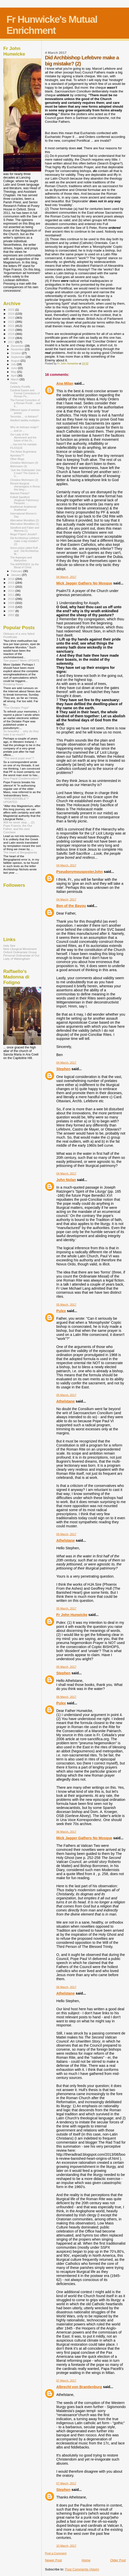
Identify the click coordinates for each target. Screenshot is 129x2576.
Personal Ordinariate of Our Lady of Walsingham (21, 957)
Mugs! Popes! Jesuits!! (23, 534)
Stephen (63, 1069)
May (14, 371)
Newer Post (53, 2560)
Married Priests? (20, 493)
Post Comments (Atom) (82, 2569)
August (16, 360)
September (18, 356)
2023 (11, 317)
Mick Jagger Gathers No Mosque (84, 583)
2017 (11, 342)
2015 (11, 582)
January (16, 574)
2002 (11, 615)
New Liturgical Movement (20, 948)
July (14, 364)
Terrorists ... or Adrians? (24, 416)
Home (86, 2560)
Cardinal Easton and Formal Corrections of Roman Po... (25, 393)
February (17, 571)
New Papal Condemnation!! (21, 778)
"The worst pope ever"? (18, 758)
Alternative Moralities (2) (24, 520)
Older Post (118, 2560)
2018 (11, 337)
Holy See (9, 945)
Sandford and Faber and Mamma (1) (24, 529)
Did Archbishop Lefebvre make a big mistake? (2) (24, 541)
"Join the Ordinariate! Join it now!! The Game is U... (25, 473)
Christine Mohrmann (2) (24, 479)
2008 (11, 606)
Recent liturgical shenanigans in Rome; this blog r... (25, 486)
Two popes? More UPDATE (21, 660)
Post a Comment (55, 2553)
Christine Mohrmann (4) (24, 462)
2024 (11, 313)
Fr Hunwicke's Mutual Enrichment (52, 25)
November (18, 349)
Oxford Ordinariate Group (20, 952)
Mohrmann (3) (18, 466)
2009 (11, 602)
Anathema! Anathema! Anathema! (23, 508)
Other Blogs (17, 458)
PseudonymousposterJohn (79, 872)
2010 (11, 598)
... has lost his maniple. (23, 444)
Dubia (13, 382)
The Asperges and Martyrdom (21, 559)
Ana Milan (64, 383)
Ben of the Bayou (71, 906)
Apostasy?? (17, 455)
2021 (11, 325)
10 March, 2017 (66, 2545)
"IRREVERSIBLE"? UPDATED (16, 800)
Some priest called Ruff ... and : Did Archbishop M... (25, 550)
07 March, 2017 (66, 2380)
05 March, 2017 (66, 1304)
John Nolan (66, 1180)
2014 (11, 586)
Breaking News (13, 684)
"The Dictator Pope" (16, 707)
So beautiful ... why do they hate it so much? (21, 732)
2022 (11, 321)
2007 (11, 610)
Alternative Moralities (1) (24, 523)
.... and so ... (17, 430)
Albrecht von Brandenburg (79, 2387)
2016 (11, 578)
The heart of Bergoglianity (20, 852)
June (14, 368)
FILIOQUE (16, 447)
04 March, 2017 (66, 576)
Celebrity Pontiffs (20, 386)
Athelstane (65, 1401)
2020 (11, 329)
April (14, 375)
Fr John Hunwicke (71, 1615)
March (15, 379)
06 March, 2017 (66, 1696)
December (18, 345)
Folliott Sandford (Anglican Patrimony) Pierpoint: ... (24, 500)
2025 (11, 309)
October (16, 353)
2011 (11, 594)
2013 (11, 590)
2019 (11, 333)
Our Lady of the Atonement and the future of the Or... (23, 437)
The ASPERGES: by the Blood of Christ (24, 566)
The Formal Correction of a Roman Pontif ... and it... (25, 403)
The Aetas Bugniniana (23, 451)
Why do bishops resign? (24, 427)
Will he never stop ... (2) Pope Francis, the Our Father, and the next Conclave (19, 827)
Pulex (61, 1311)
